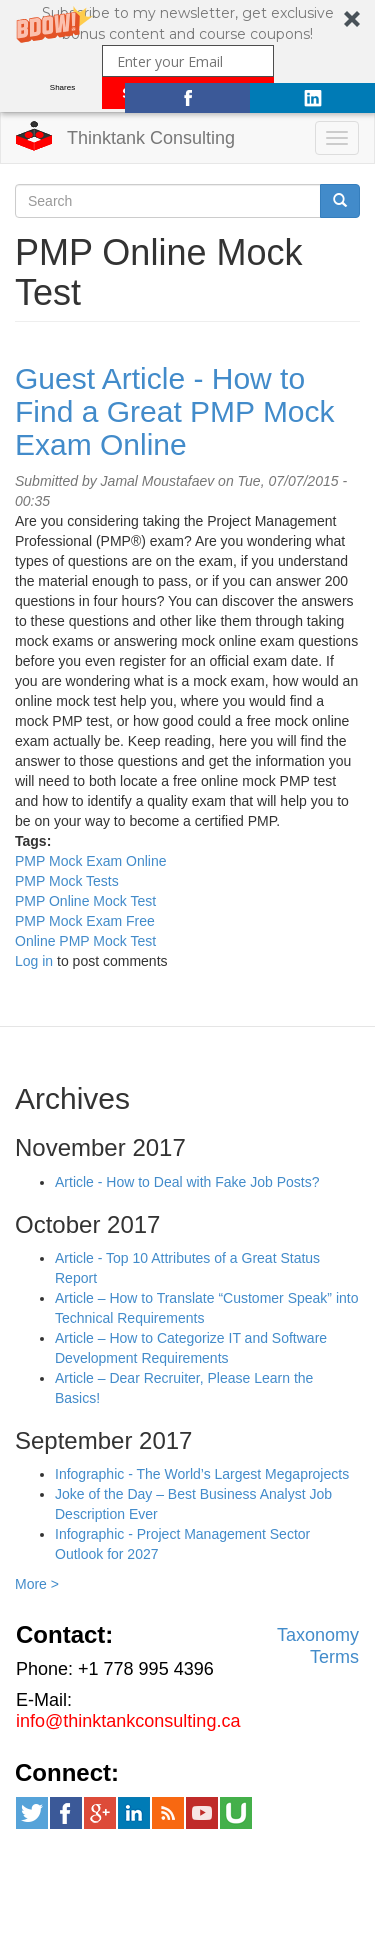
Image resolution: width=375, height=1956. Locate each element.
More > (37, 1584)
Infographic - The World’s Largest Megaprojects (202, 1474)
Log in (34, 961)
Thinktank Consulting (151, 138)
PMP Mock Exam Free (85, 921)
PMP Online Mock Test (85, 901)
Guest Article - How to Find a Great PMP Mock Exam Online (175, 411)
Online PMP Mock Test (85, 941)
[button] (187, 56)
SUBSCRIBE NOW (187, 93)
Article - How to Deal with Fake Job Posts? (187, 1182)
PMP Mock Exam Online (90, 861)
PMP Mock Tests (67, 881)
